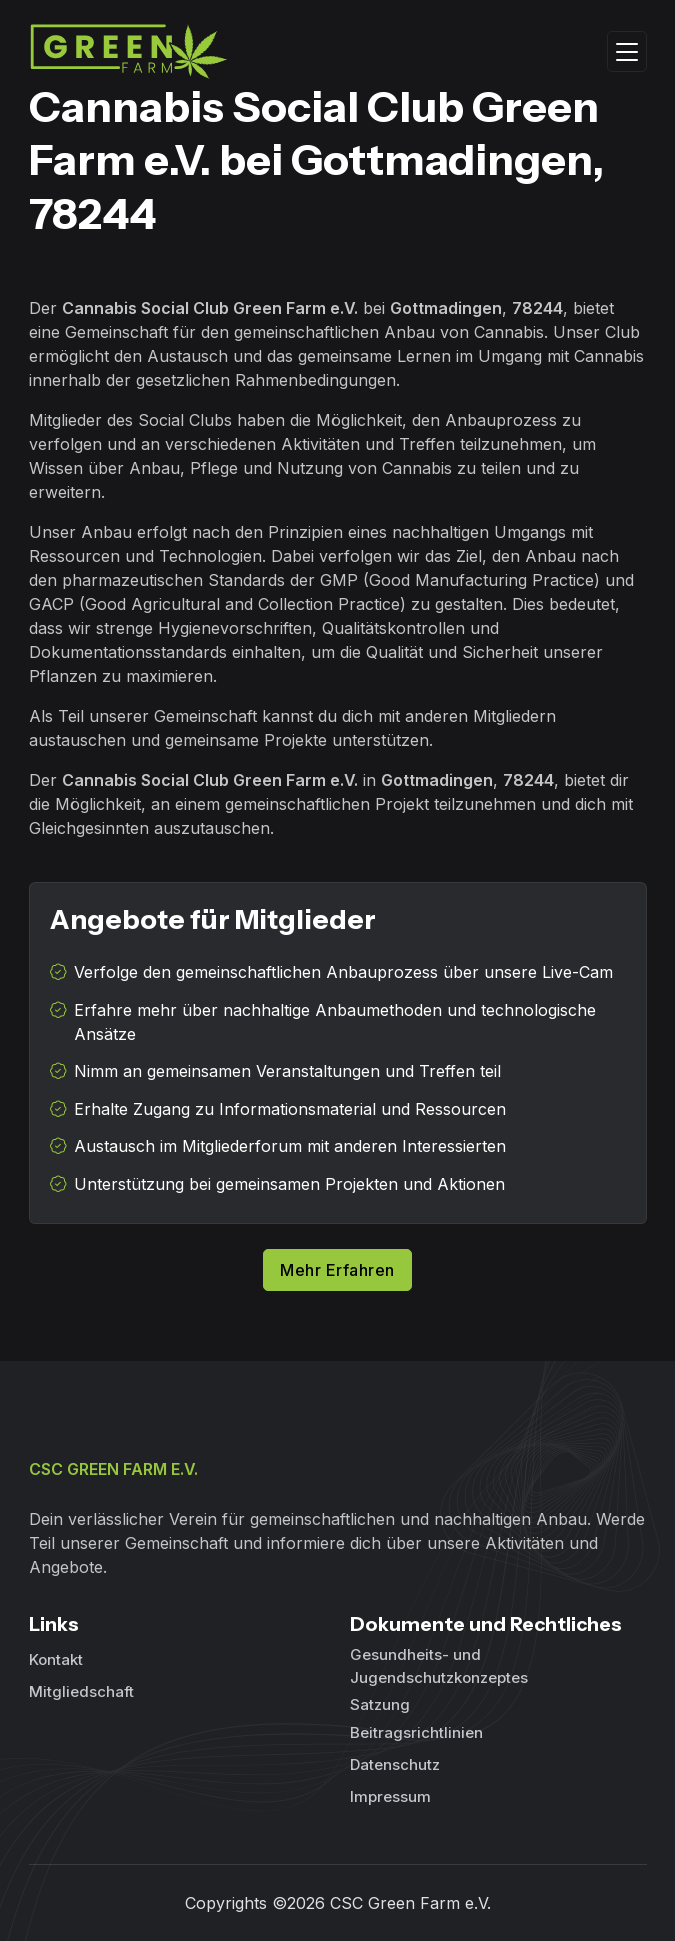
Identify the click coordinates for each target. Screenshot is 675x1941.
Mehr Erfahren (337, 1270)
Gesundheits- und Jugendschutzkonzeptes (439, 1666)
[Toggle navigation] (627, 51)
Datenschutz (395, 1764)
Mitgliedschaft (81, 1691)
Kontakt (56, 1659)
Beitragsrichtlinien (416, 1732)
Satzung (380, 1704)
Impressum (390, 1796)
